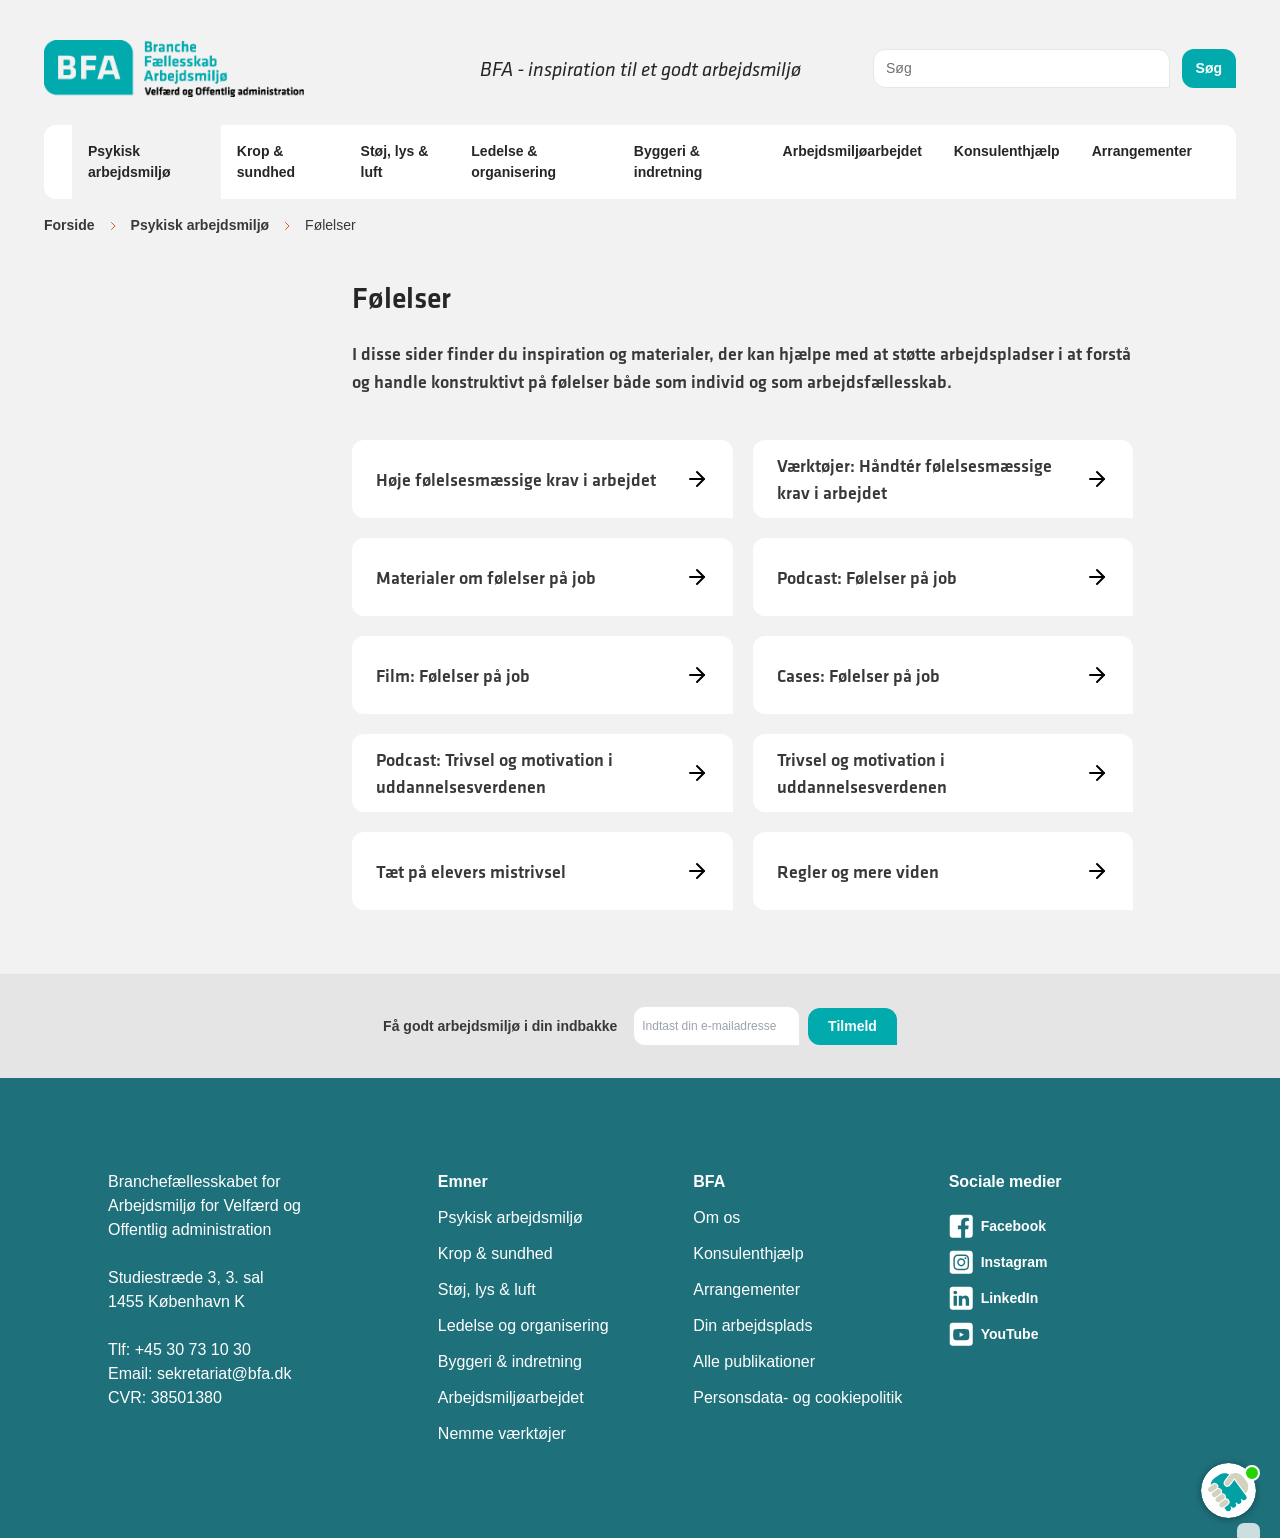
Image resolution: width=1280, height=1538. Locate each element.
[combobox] (1021, 68)
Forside (69, 225)
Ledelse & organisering (513, 161)
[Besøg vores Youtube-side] (1060, 1334)
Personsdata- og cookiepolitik (797, 1397)
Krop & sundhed (266, 161)
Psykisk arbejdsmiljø (129, 161)
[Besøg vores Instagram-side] (1060, 1262)
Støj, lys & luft (395, 161)
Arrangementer (1142, 151)
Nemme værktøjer (502, 1433)
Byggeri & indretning (668, 161)
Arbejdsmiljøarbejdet (852, 151)
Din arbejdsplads (752, 1325)
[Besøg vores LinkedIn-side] (1060, 1298)
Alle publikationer (754, 1361)
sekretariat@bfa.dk (224, 1373)
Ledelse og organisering (523, 1325)
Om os (716, 1217)
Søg (1209, 68)
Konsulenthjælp (1007, 151)
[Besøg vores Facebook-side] (1060, 1226)
